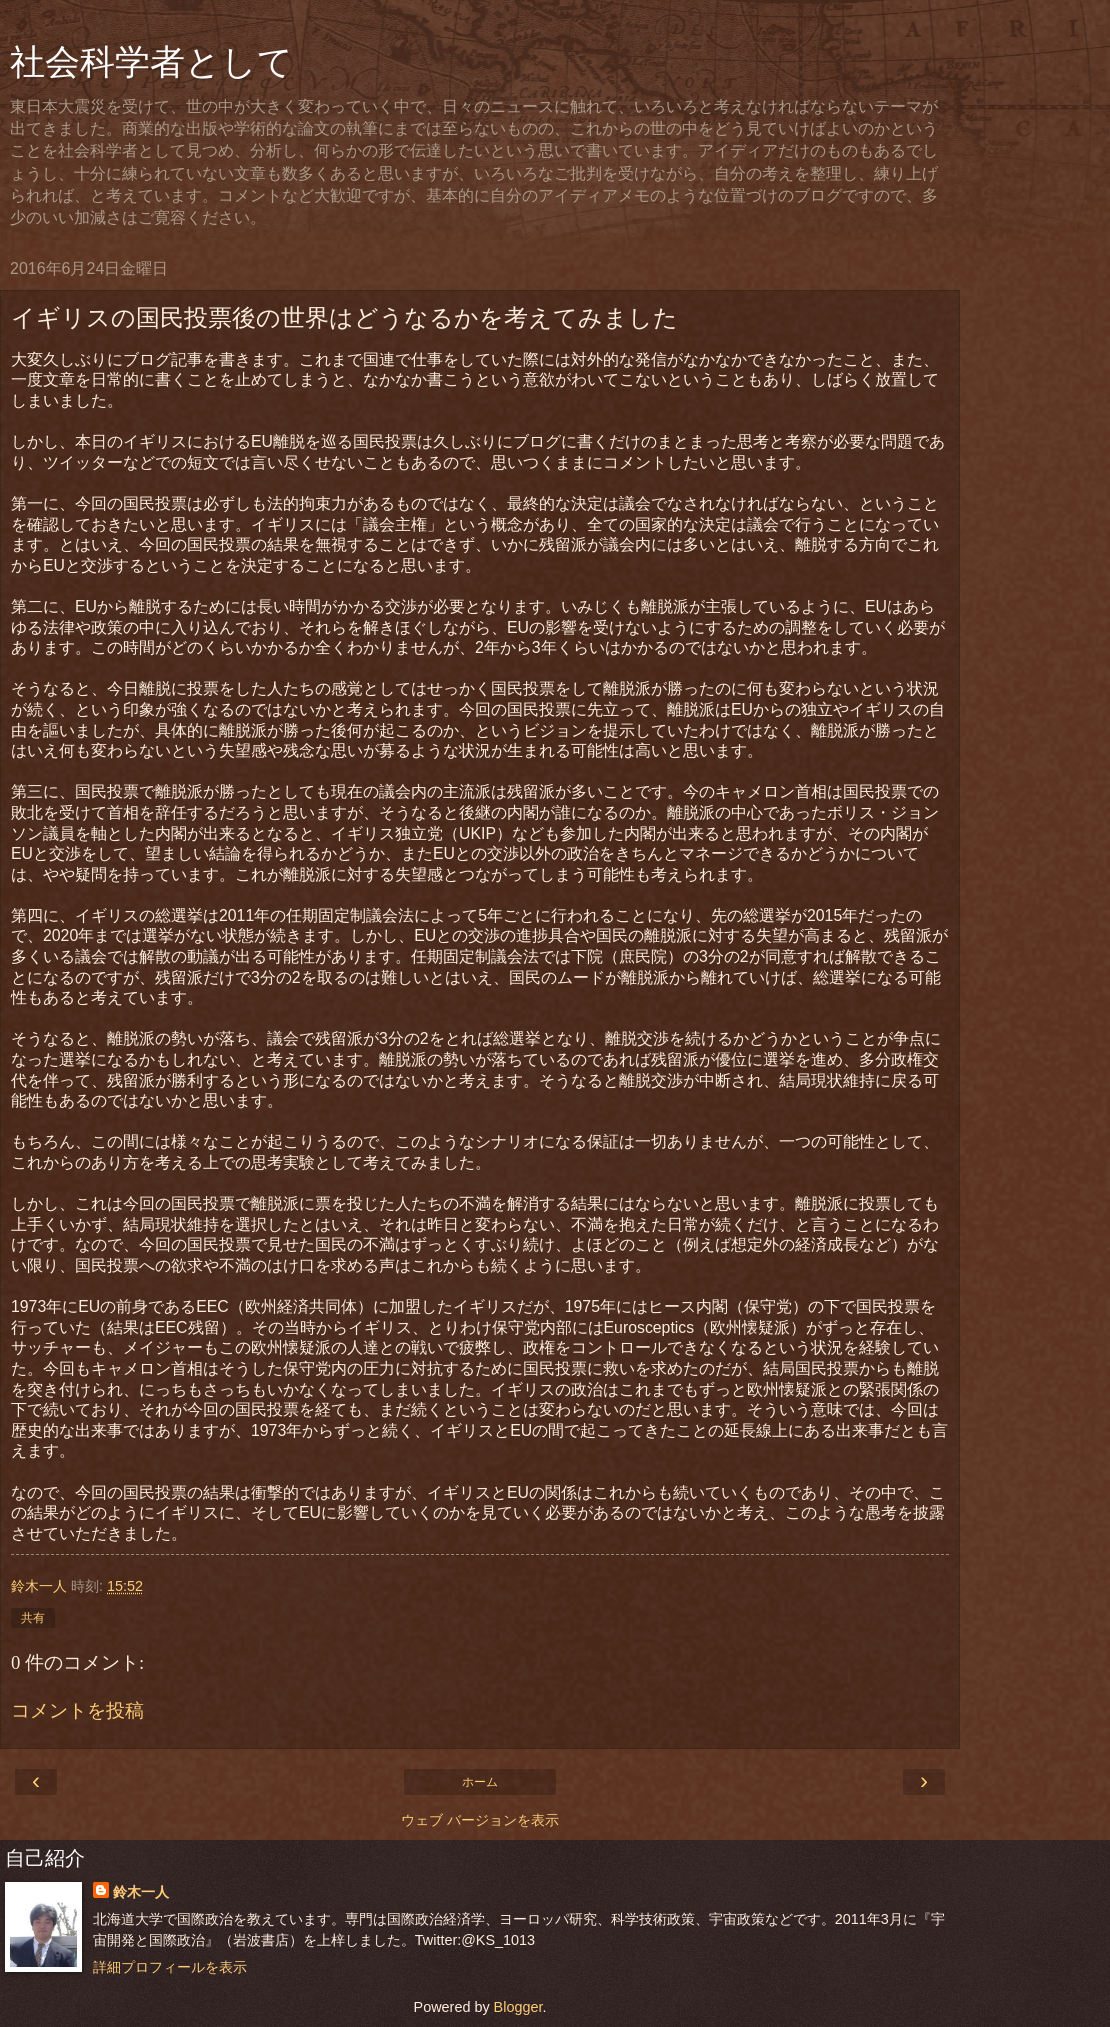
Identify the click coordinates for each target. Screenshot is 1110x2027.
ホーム (480, 1782)
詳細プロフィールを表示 (170, 1967)
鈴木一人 (141, 1892)
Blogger (518, 2007)
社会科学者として (151, 62)
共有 (33, 1618)
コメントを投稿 (77, 1710)
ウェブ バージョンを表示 (480, 1820)
